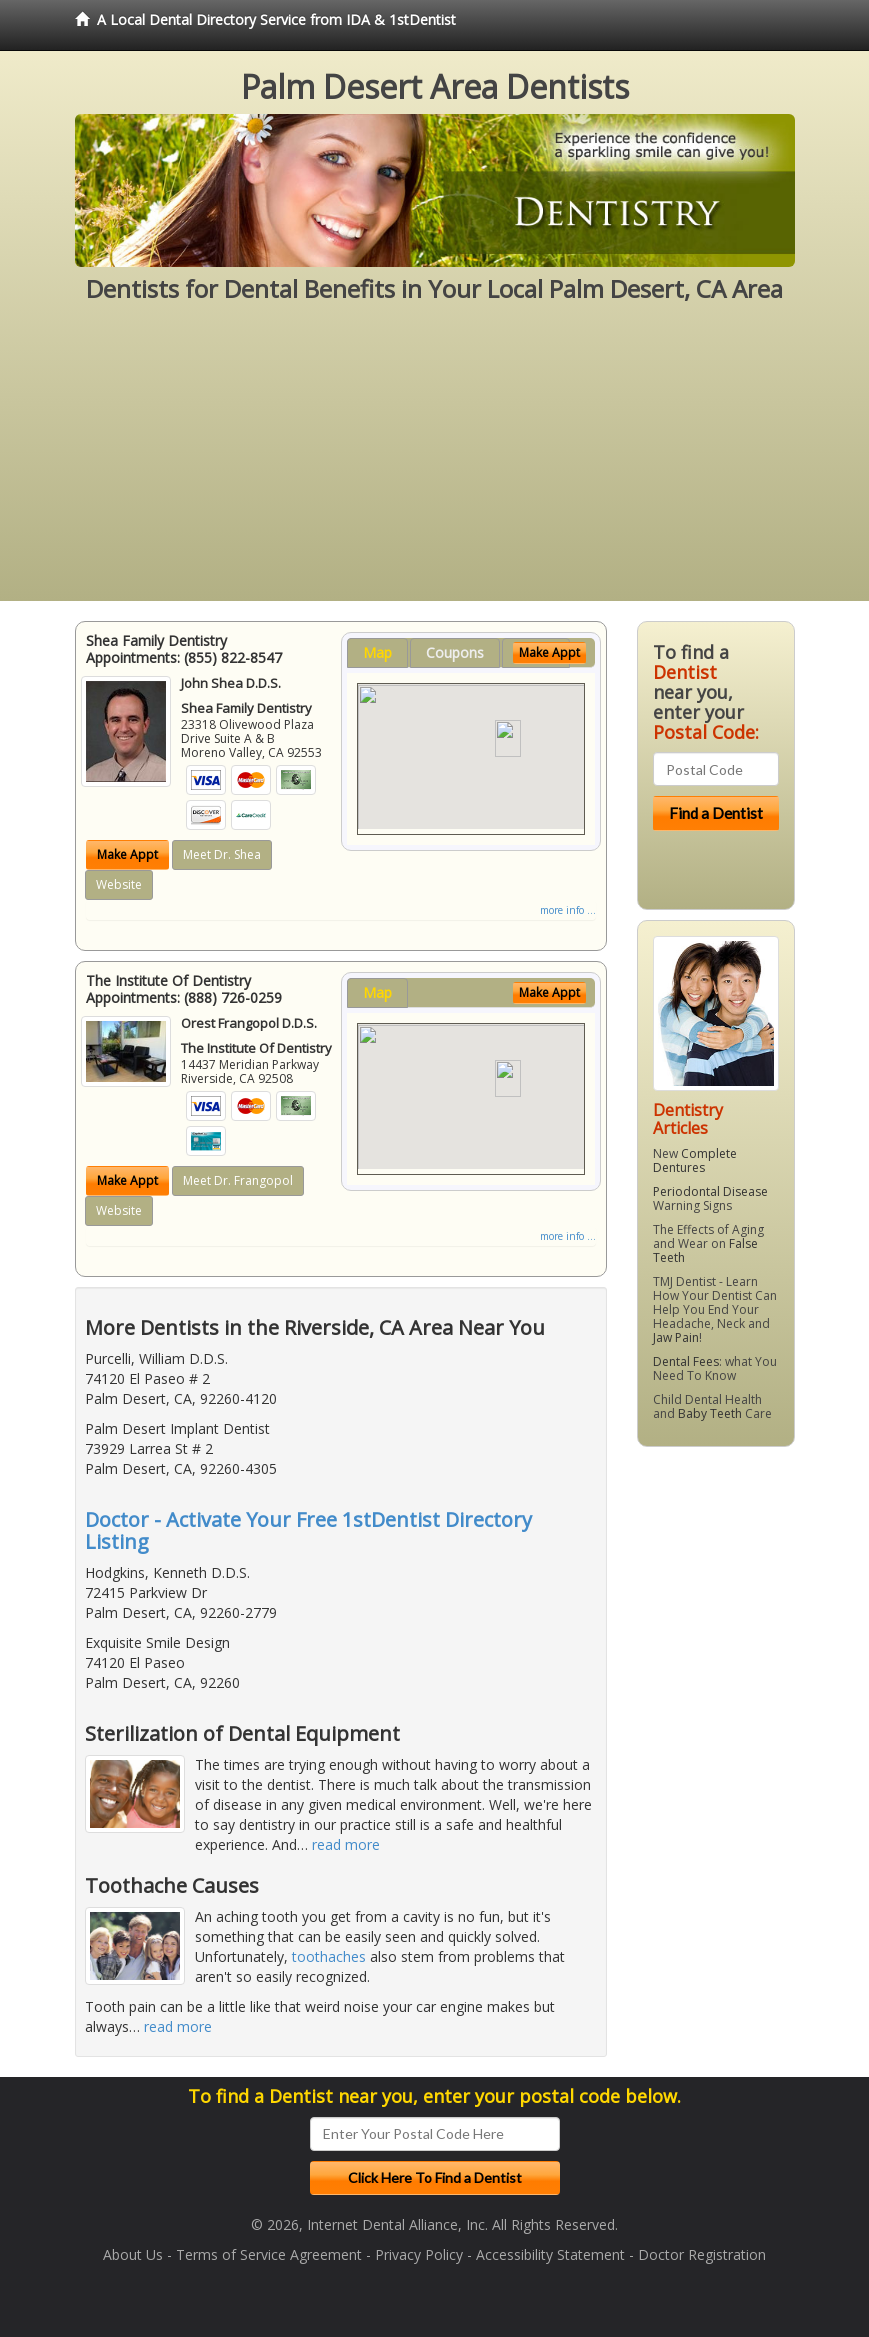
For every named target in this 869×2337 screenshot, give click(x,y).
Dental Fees (686, 1361)
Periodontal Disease (710, 1191)
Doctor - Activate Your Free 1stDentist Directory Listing (308, 1530)
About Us (133, 2254)
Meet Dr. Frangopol (238, 1180)
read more (346, 1844)
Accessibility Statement (550, 2254)
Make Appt (127, 854)
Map (377, 652)
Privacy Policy (419, 2254)
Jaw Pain (676, 1337)
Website (119, 884)
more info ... (568, 910)
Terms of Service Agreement (269, 2254)
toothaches (329, 1956)
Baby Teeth (710, 1413)
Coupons (455, 652)
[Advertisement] (434, 461)
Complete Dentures (695, 1160)
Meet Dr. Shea (222, 854)
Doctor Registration (702, 2254)
